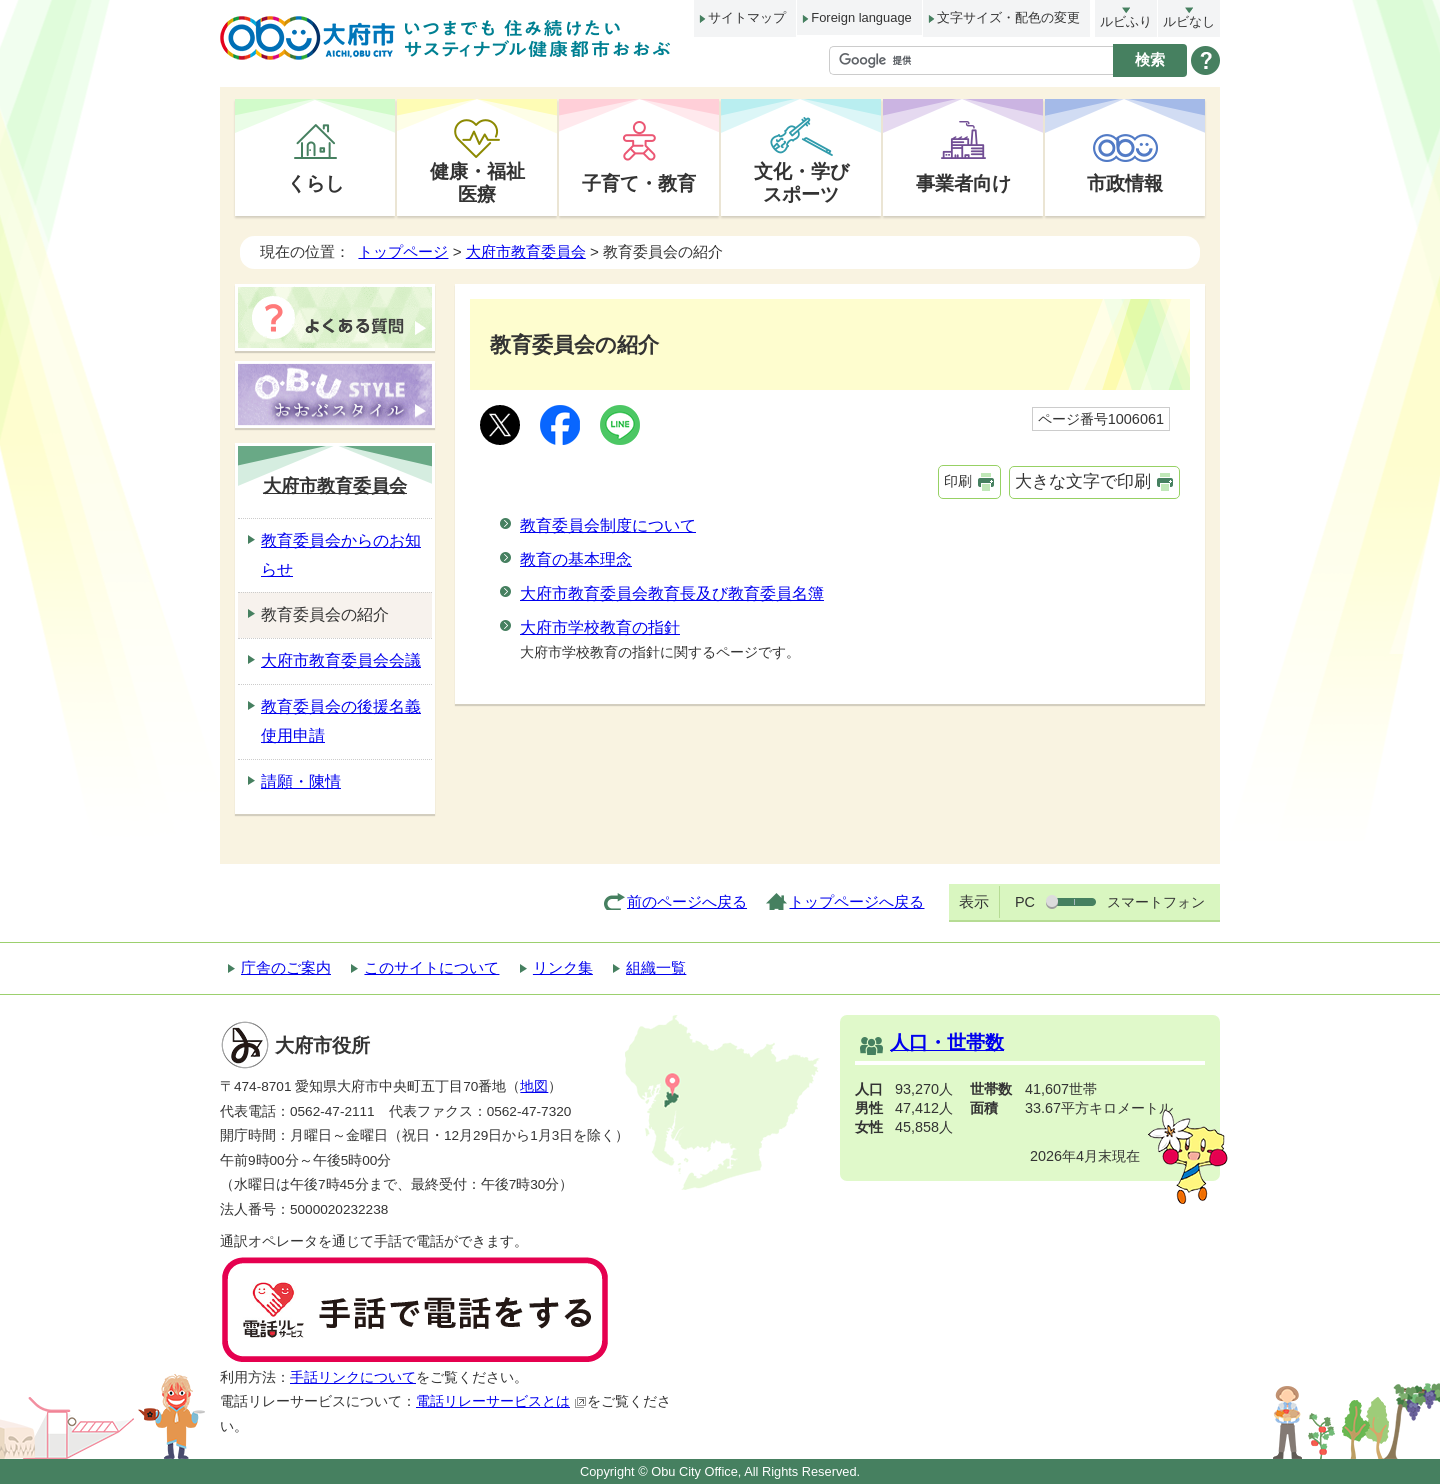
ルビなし (1189, 21)
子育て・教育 (639, 183)
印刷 (958, 481)
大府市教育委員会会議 (341, 660)
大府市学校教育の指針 (600, 627)
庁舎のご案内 (286, 967)
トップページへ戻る (856, 901)
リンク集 (563, 967)
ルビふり (1126, 21)
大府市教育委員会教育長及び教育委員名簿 (672, 593)
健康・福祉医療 (477, 182)
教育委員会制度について (608, 525)
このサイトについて (431, 967)
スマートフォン (1156, 902)
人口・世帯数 (947, 1042)
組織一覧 (656, 967)
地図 (534, 1086)
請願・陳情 (301, 781)
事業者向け (963, 183)
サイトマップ (747, 17)
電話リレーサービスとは (501, 1401)
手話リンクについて (353, 1377)
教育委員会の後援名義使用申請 (341, 721)
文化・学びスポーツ (801, 182)
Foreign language (861, 17)
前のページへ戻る (687, 901)
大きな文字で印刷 (1083, 481)
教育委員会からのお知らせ (341, 555)
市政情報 (1125, 183)
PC (1025, 902)
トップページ (403, 251)
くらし (315, 183)
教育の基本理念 (576, 559)
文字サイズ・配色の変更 (1008, 17)
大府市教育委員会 (526, 251)
